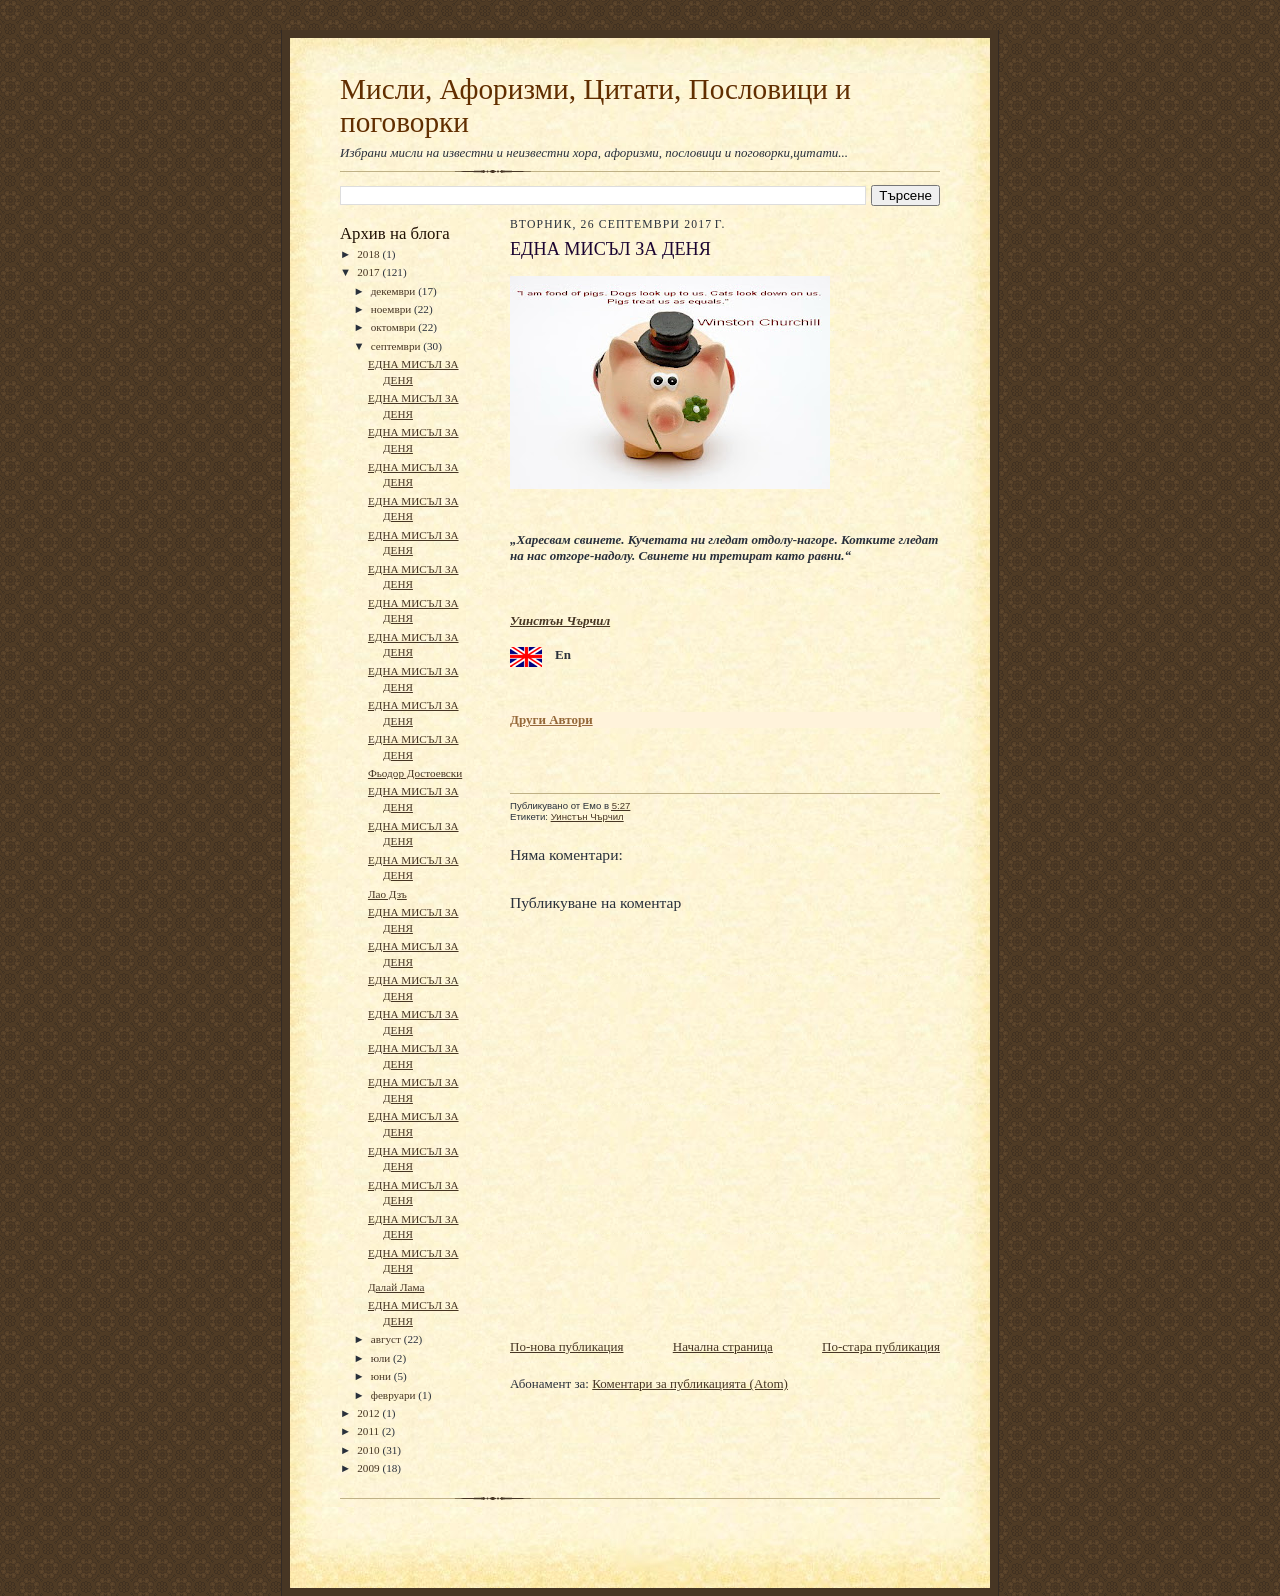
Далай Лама (396, 1287)
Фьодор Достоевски (415, 773)
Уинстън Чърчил (560, 620)
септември (397, 346)
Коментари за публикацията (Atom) (690, 1383)
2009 (369, 1468)
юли (382, 1358)
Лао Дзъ (387, 894)
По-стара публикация (881, 1346)
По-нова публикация (566, 1346)
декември (394, 291)
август (387, 1339)
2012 (369, 1413)
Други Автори (551, 719)
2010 (369, 1450)
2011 (369, 1431)
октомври (395, 327)
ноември (392, 309)
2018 (369, 254)
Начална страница (723, 1346)
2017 (369, 272)
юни (382, 1376)
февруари (395, 1395)
